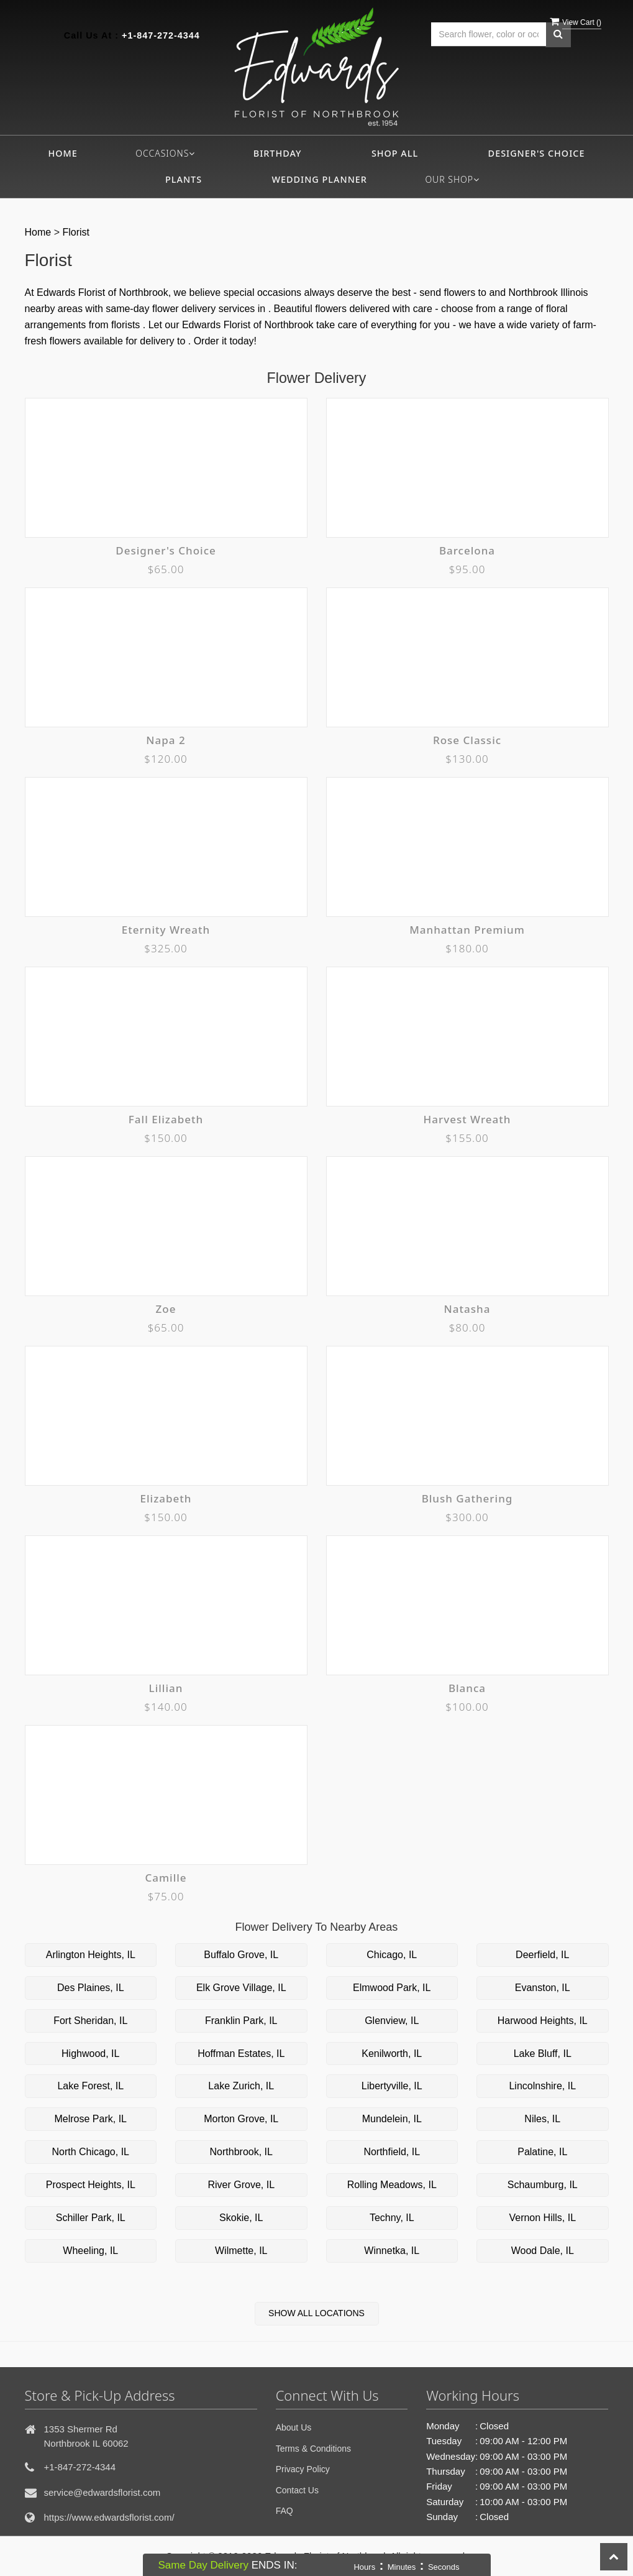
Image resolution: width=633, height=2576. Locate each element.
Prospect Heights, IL (90, 2184)
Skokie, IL (241, 2217)
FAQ (284, 2511)
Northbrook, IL (241, 2151)
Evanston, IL (542, 1987)
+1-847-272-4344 (161, 35)
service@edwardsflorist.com (102, 2492)
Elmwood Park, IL (391, 1987)
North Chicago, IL (90, 2151)
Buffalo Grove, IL (241, 1954)
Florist (75, 232)
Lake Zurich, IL (241, 2086)
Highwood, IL (90, 2053)
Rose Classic (467, 740)
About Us (294, 2427)
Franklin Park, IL (241, 2020)
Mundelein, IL (392, 2119)
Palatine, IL (542, 2151)
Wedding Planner (319, 179)
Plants (183, 179)
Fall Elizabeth (166, 1119)
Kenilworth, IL (392, 2053)
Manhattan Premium (467, 929)
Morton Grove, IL (241, 2119)
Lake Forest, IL (90, 2086)
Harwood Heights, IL (543, 2020)
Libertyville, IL (392, 2086)
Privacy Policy (303, 2469)
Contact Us (297, 2490)
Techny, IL (392, 2217)
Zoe (166, 1309)
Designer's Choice (536, 153)
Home (63, 153)
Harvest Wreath (467, 1119)
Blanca (467, 1688)
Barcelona (467, 550)
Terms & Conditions (313, 2449)
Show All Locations (316, 2313)
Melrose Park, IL (91, 2119)
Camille (165, 1877)
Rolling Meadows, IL (392, 2184)
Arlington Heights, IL (90, 1954)
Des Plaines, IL (90, 1987)
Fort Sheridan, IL (90, 2020)
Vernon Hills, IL (542, 2217)
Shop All (394, 153)
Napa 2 (165, 740)
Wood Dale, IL (542, 2250)
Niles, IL (542, 2119)
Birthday (277, 153)
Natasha (467, 1309)
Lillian (166, 1688)
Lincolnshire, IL (542, 2086)
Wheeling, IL (90, 2250)
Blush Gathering (467, 1498)
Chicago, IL (392, 1954)
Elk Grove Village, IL (241, 1987)
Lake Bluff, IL (543, 2053)
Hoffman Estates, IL (241, 2053)
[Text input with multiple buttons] (488, 34)
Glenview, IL (392, 2020)
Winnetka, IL (391, 2250)
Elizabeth (166, 1498)
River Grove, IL (241, 2184)
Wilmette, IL (241, 2250)
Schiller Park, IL (90, 2217)
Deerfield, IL (542, 1954)
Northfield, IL (391, 2151)
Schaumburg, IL (543, 2184)
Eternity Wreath (166, 929)
